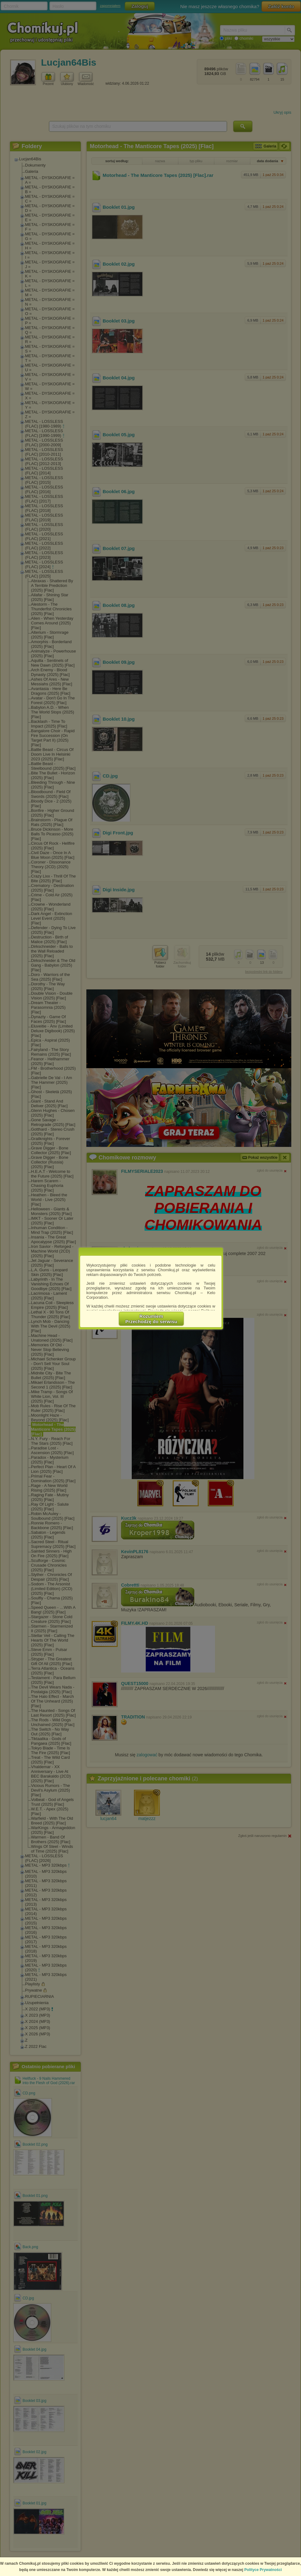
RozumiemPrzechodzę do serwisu (151, 1318)
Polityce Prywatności (263, 2570)
